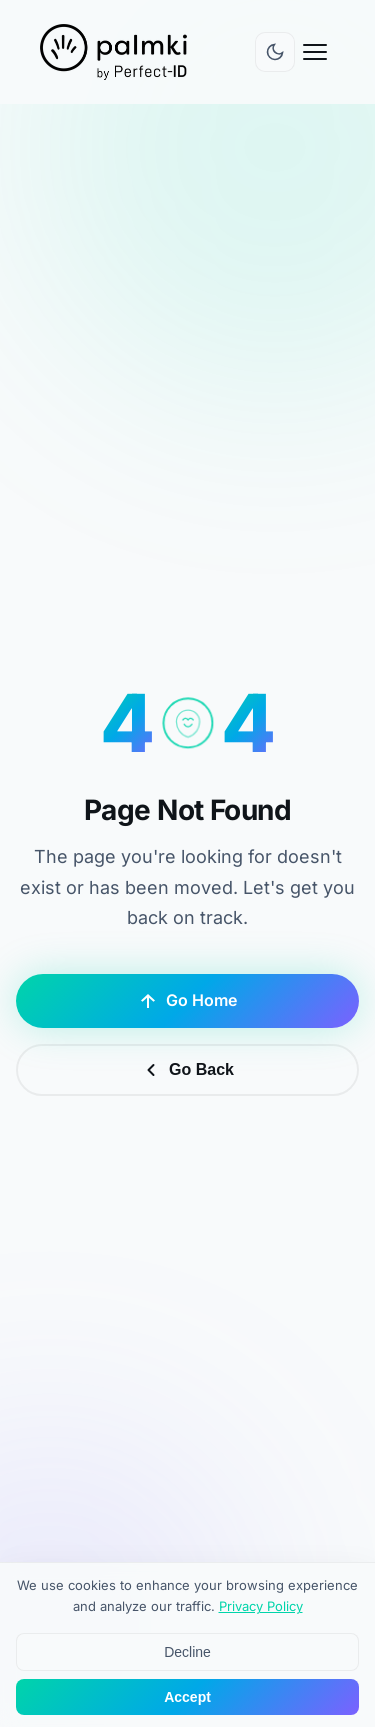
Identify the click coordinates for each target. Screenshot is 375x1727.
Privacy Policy (261, 1607)
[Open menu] (315, 52)
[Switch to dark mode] (275, 52)
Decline (187, 1653)
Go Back (187, 1070)
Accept (187, 1698)
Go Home (187, 1000)
